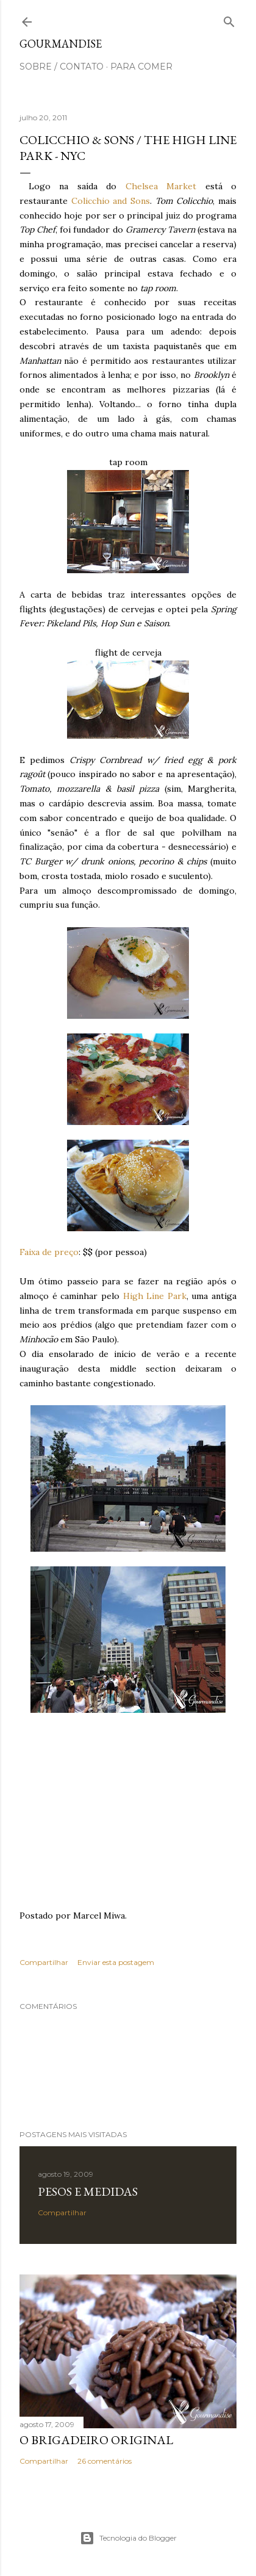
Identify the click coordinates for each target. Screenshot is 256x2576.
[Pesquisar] (229, 19)
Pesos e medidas (88, 2191)
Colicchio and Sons (110, 200)
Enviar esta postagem (115, 1962)
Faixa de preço (49, 1251)
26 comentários (104, 2461)
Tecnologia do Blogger (128, 2538)
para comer (141, 66)
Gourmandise (61, 44)
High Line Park (155, 1295)
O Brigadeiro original (96, 2440)
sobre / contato (62, 66)
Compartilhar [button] (44, 1962)
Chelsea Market (161, 186)
